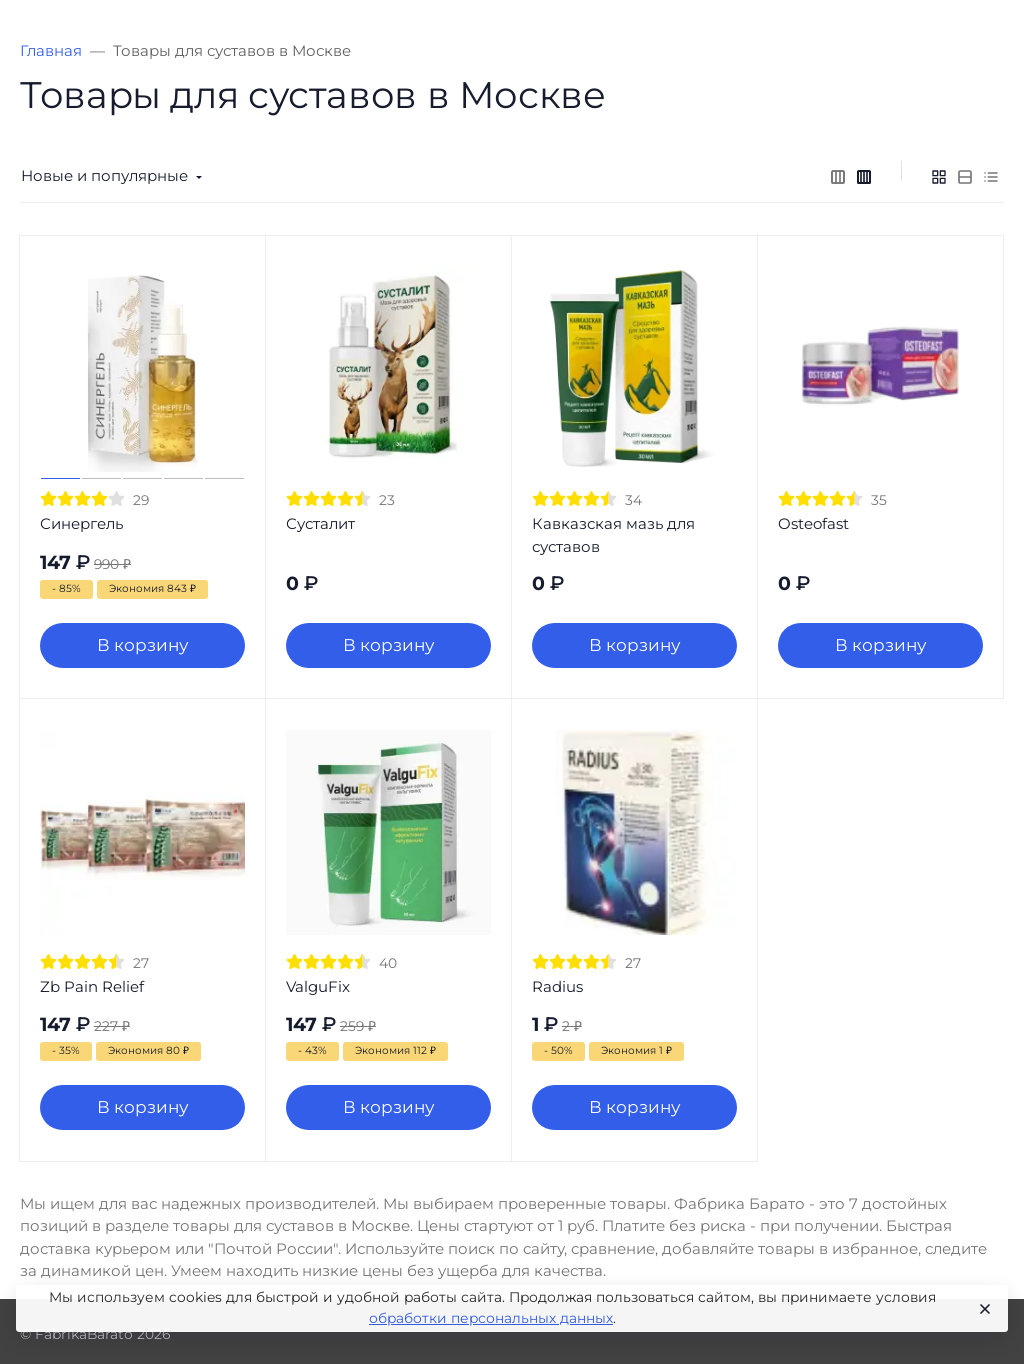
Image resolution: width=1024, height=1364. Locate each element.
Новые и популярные (104, 175)
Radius (557, 986)
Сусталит (320, 523)
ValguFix (318, 986)
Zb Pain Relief (92, 986)
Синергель (81, 523)
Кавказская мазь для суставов (613, 535)
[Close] (983, 1309)
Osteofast (813, 523)
